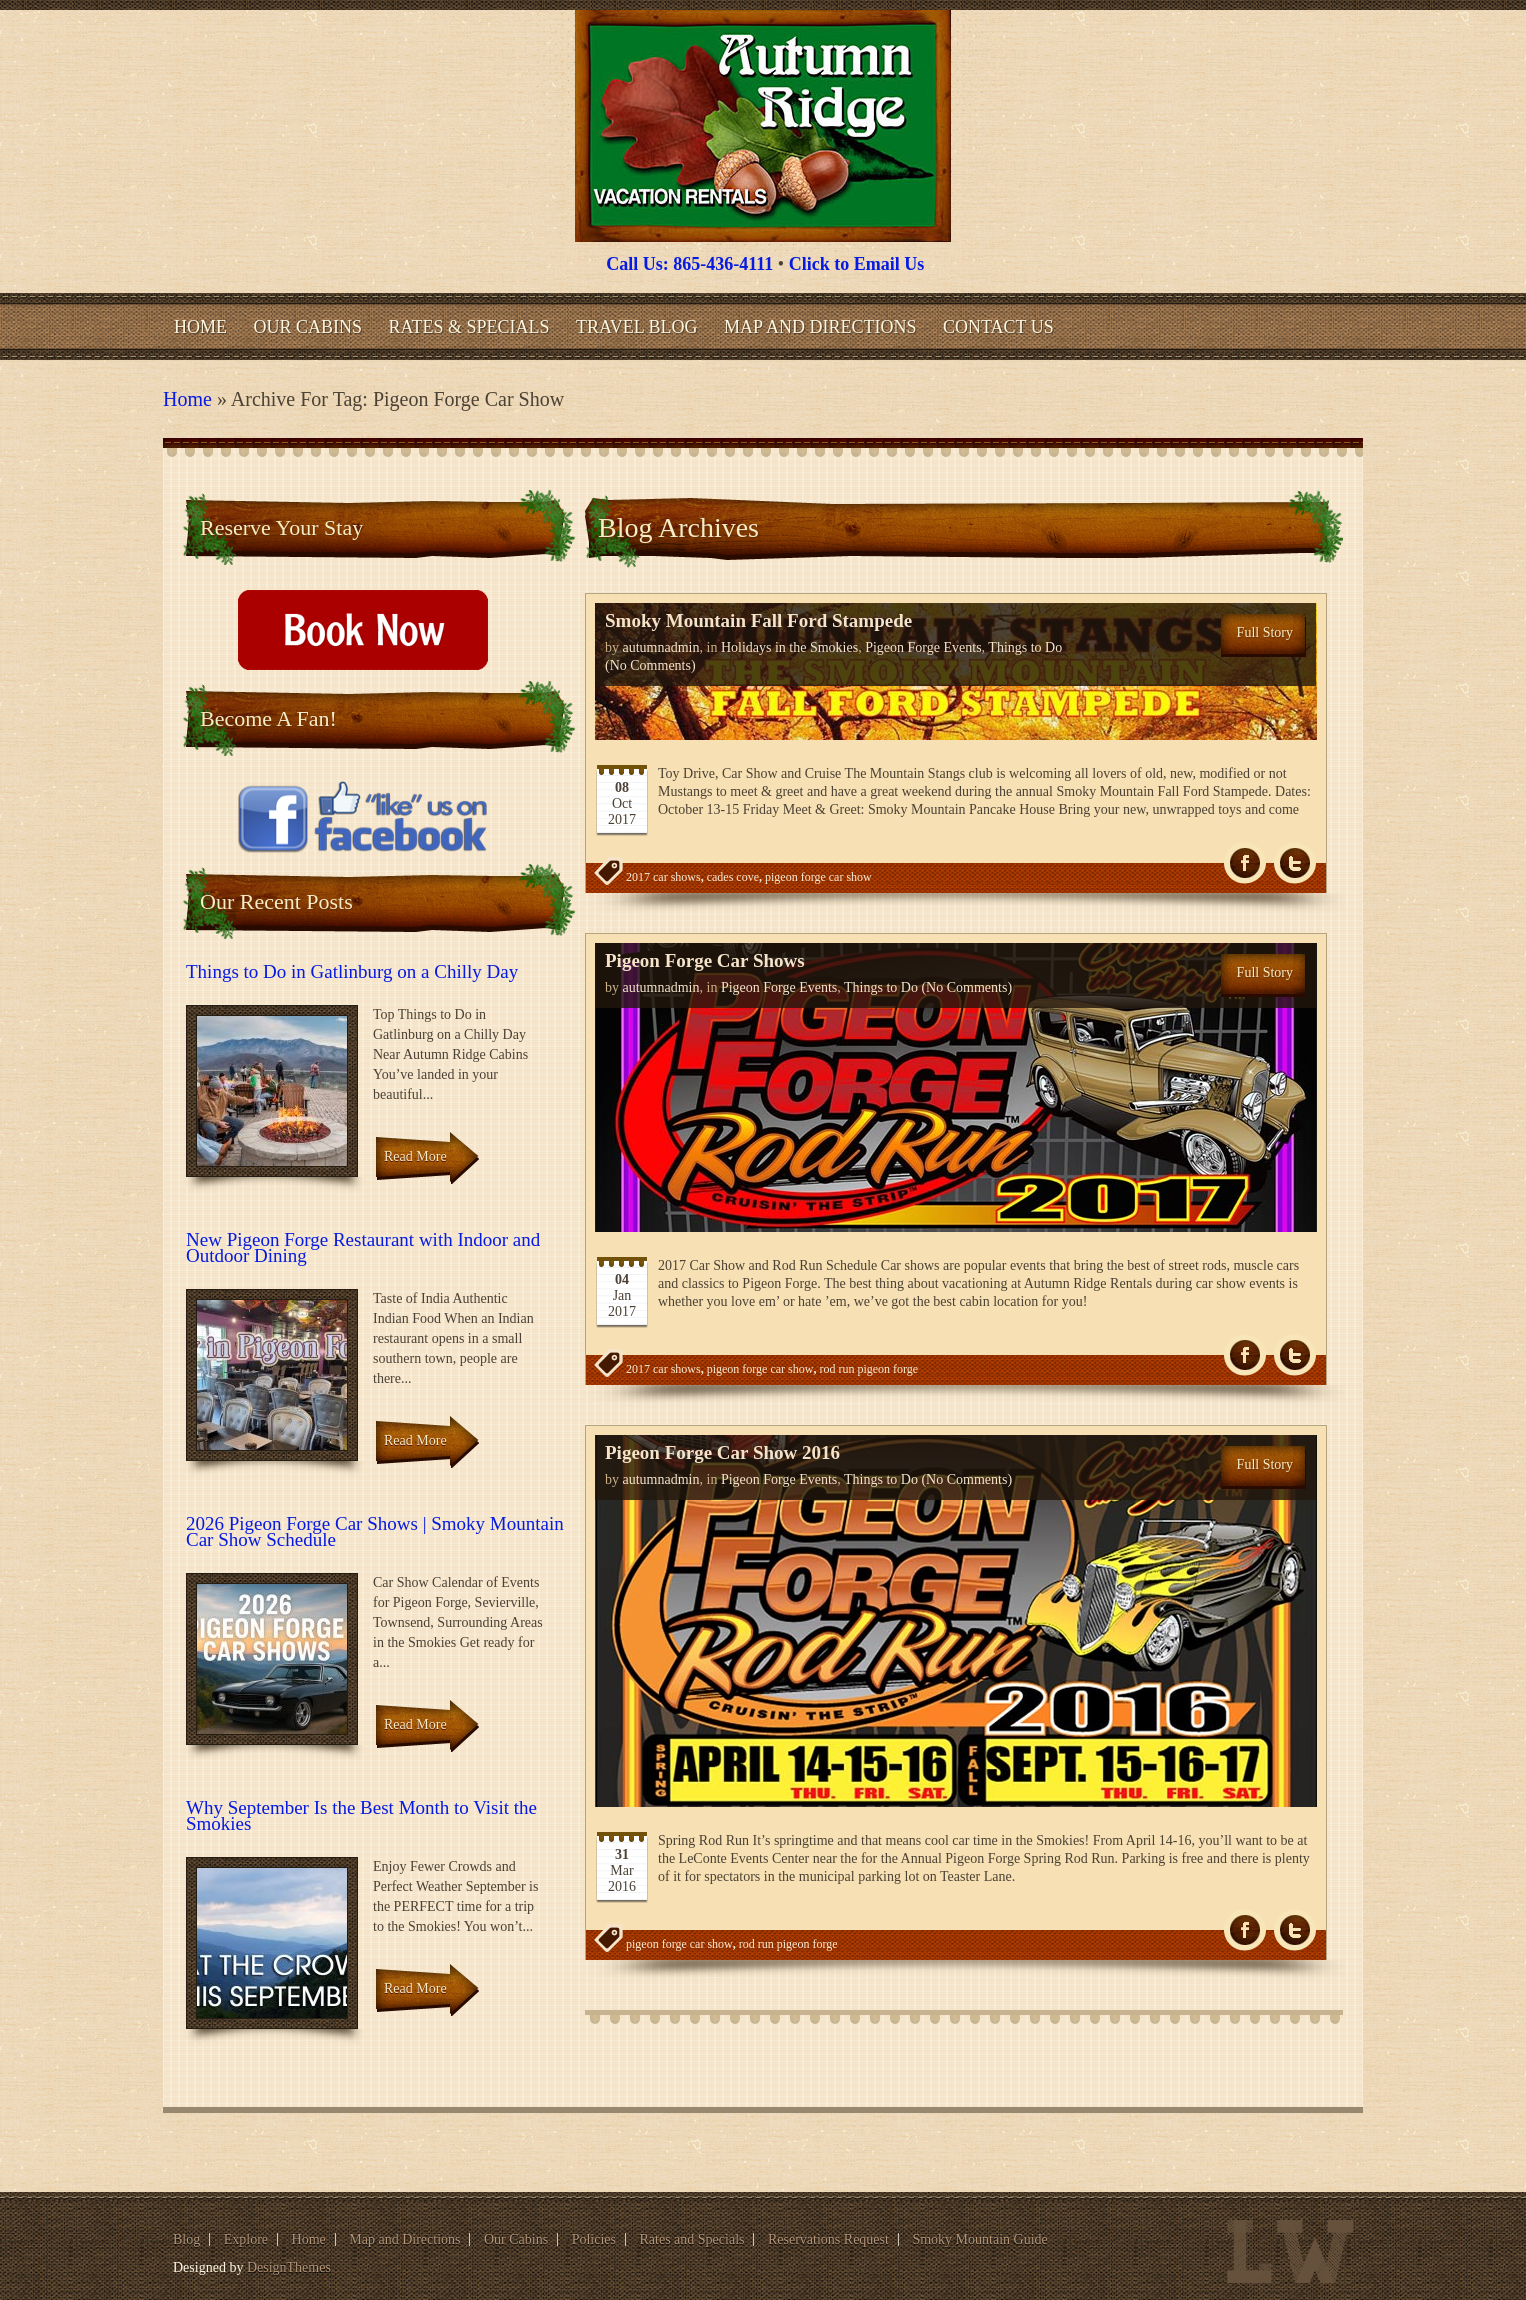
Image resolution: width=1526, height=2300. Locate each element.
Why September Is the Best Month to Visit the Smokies (361, 1815)
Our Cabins (308, 327)
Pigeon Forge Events (923, 647)
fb (1245, 863)
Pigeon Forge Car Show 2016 (722, 1452)
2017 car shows (663, 877)
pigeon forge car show (818, 877)
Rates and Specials (692, 2239)
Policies (594, 2239)
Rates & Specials (469, 327)
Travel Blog (637, 327)
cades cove (733, 877)
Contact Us (998, 327)
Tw (1295, 863)
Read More (415, 1156)
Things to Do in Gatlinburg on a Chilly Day (352, 971)
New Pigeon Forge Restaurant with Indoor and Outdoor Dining (363, 1247)
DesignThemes (289, 2267)
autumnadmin (661, 647)
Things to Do (1025, 647)
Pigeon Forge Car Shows (705, 960)
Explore (246, 2239)
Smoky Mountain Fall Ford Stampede (758, 620)
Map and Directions (820, 327)
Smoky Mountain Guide (979, 2239)
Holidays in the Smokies (789, 647)
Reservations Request (828, 2239)
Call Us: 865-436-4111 (689, 264)
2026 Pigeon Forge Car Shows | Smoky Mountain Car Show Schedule (375, 1531)
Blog (186, 2239)
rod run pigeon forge (868, 1369)
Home (200, 327)
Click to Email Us (857, 264)
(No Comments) (650, 665)
